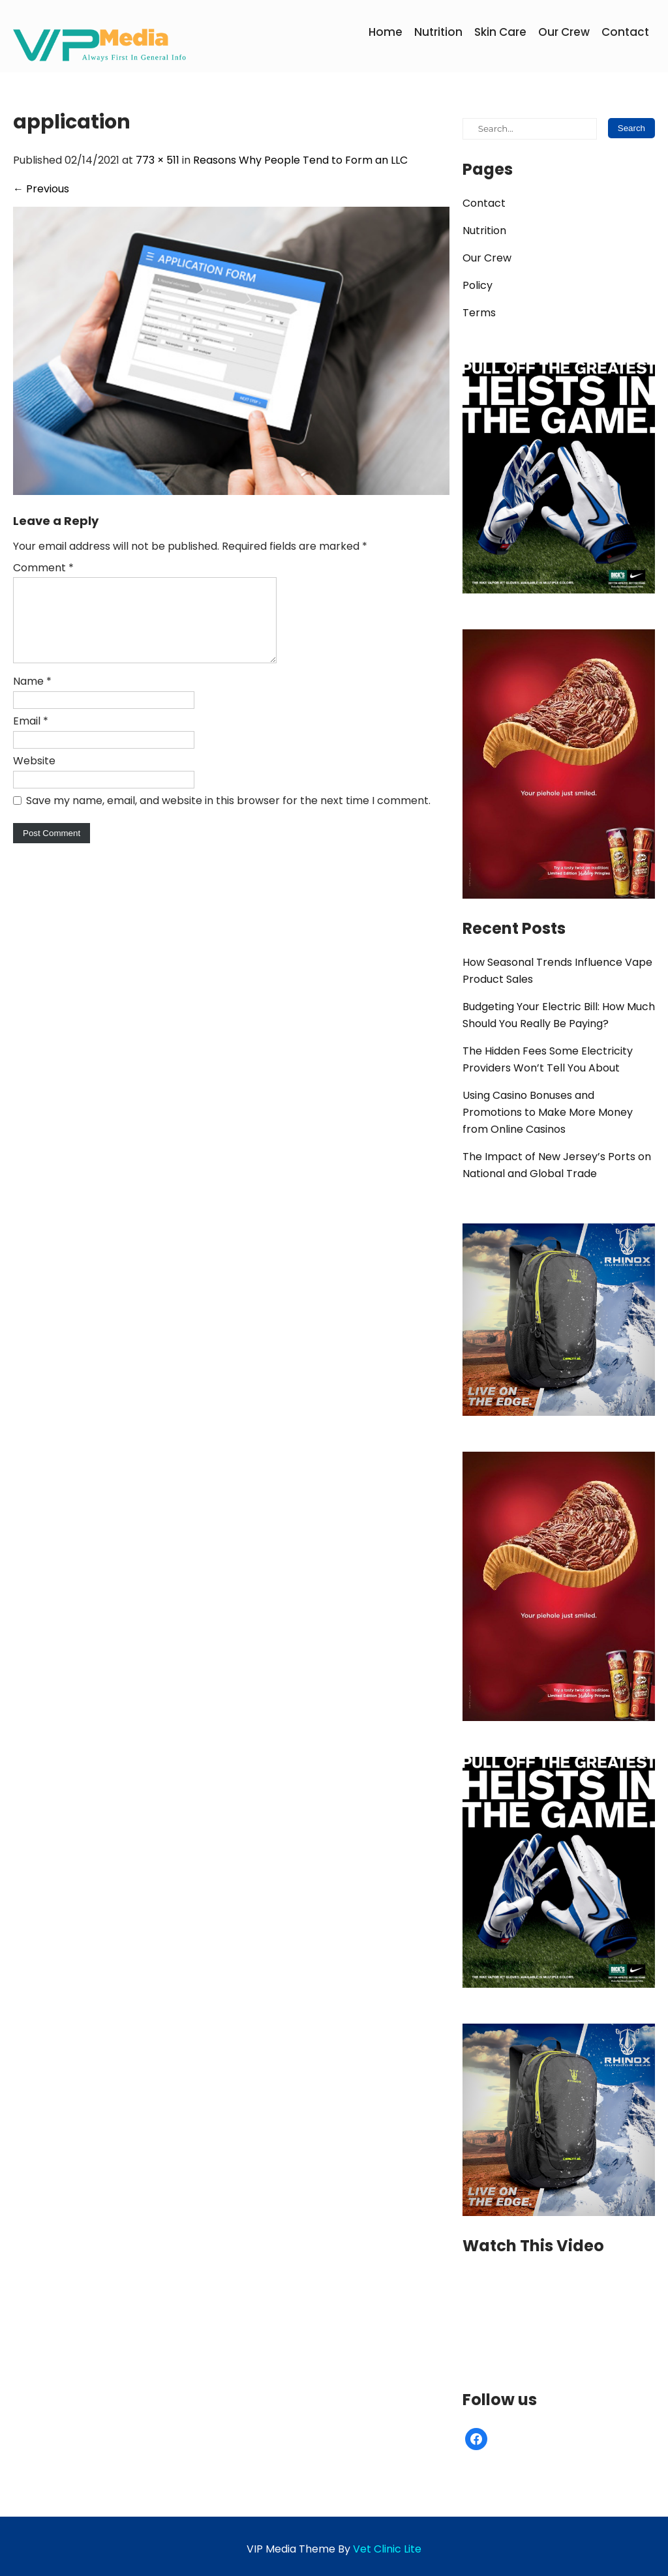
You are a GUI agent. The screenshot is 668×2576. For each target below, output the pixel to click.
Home (385, 32)
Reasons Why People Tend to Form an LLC (300, 160)
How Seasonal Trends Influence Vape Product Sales (557, 971)
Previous (41, 188)
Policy (478, 285)
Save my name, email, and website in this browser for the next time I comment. (228, 816)
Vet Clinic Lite (387, 2548)
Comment (43, 567)
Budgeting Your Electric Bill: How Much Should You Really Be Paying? (559, 1015)
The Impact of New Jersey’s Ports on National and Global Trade (557, 1165)
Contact (625, 32)
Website (34, 776)
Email (30, 736)
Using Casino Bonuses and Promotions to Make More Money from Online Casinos (548, 1112)
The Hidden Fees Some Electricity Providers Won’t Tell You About (548, 1059)
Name (32, 696)
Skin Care (500, 32)
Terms (479, 312)
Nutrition (438, 32)
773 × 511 (157, 160)
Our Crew (564, 32)
